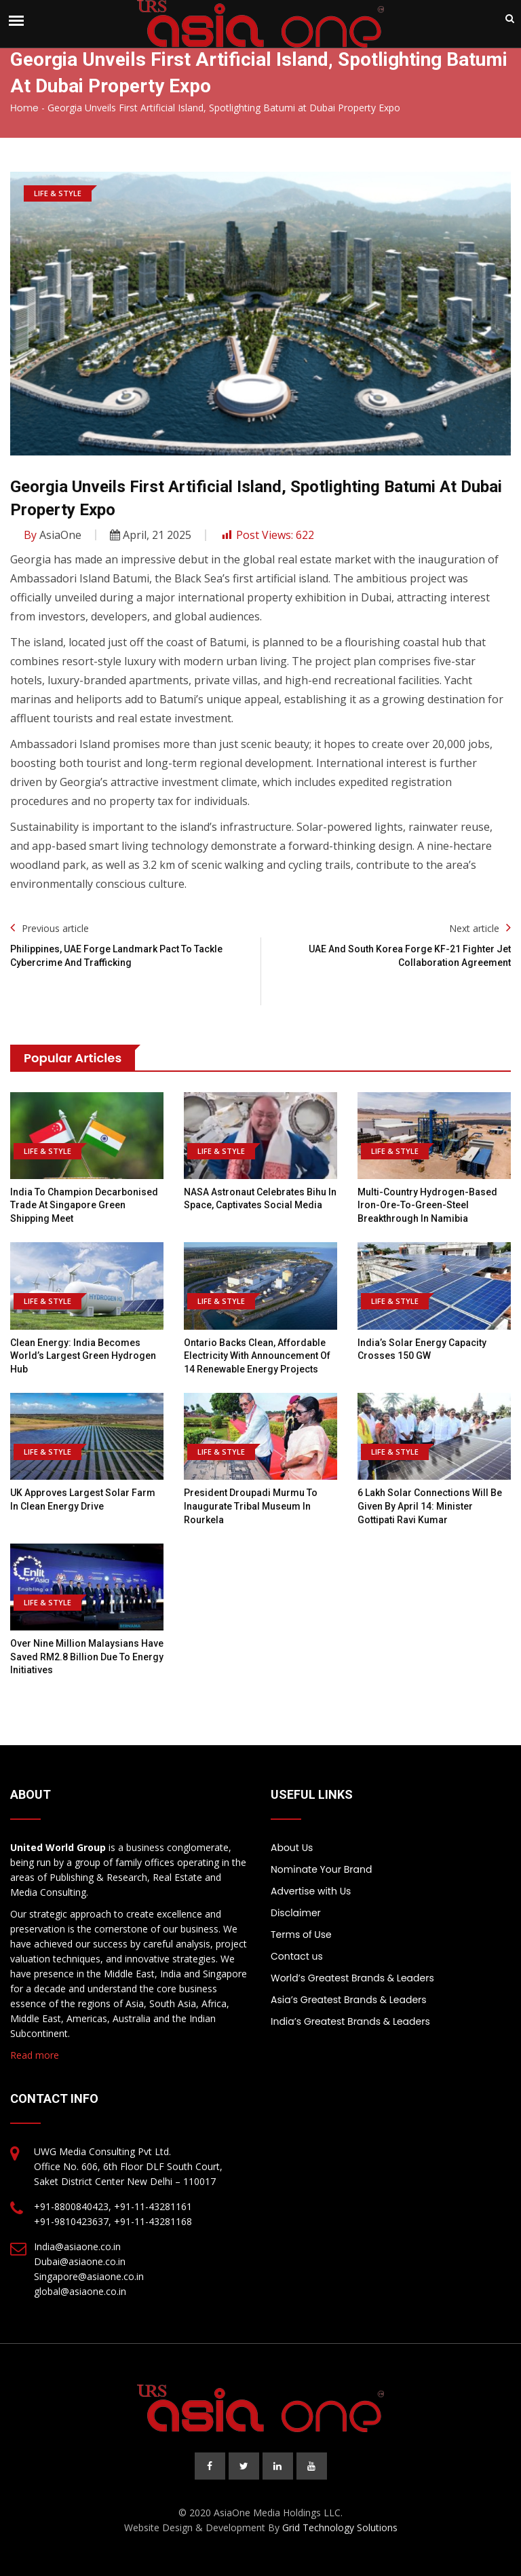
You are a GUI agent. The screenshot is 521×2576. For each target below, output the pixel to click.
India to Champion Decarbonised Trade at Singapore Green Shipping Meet (84, 1205)
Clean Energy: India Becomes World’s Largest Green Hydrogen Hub (83, 1356)
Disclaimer (296, 1913)
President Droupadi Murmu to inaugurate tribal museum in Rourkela (250, 1506)
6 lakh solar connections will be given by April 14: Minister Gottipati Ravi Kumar (430, 1506)
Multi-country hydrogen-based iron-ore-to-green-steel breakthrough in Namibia (427, 1205)
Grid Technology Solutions (340, 2527)
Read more (34, 2055)
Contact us (297, 1956)
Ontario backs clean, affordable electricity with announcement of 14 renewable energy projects (257, 1356)
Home (24, 108)
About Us (292, 1847)
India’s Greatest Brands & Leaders (350, 2021)
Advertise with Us (311, 1891)
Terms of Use (301, 1934)
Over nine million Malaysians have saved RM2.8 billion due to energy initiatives (86, 1656)
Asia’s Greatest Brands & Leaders (349, 1999)
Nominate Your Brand (321, 1869)
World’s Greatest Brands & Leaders (352, 1978)
